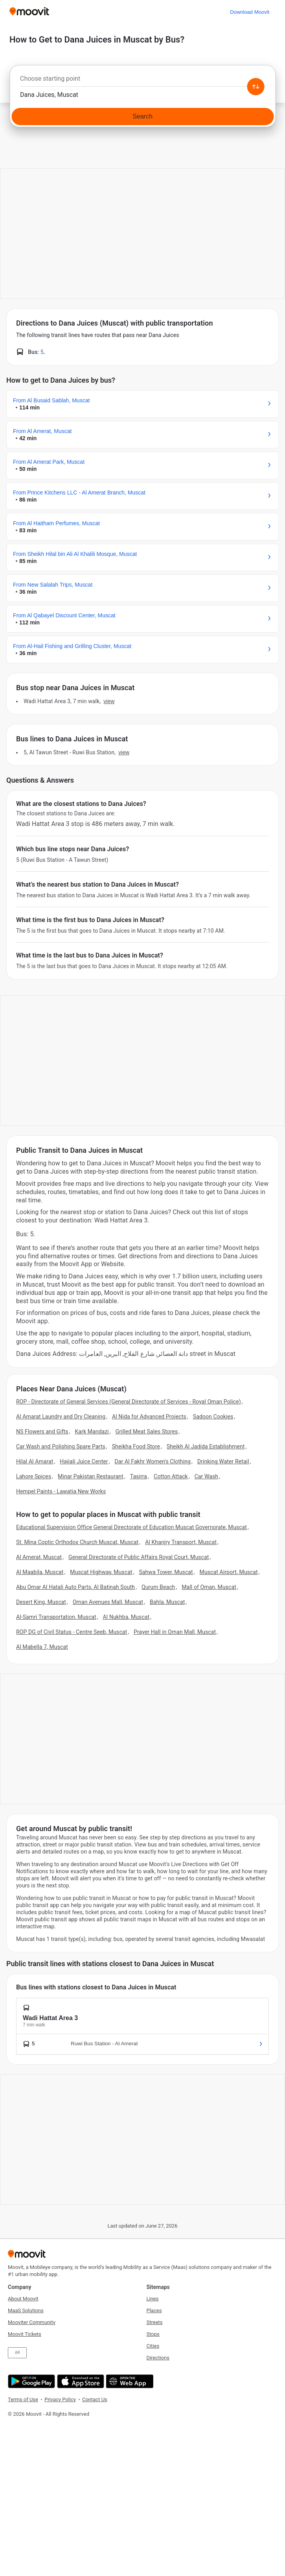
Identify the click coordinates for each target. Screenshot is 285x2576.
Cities (153, 2346)
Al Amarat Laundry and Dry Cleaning (60, 1416)
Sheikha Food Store (136, 1446)
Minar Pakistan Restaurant (90, 1476)
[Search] (142, 116)
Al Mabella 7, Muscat (42, 1647)
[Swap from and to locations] (255, 86)
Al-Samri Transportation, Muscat (56, 1617)
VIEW (108, 701)
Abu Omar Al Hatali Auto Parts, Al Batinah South (75, 1587)
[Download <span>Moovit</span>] (250, 12)
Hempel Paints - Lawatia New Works (61, 1491)
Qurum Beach (158, 1587)
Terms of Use (23, 2399)
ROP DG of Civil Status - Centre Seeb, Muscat (71, 1632)
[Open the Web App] (128, 2381)
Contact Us (94, 2399)
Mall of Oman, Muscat (209, 1587)
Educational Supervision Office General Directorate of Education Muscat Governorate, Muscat (131, 1527)
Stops (153, 2334)
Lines (153, 2299)
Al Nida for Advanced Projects (149, 1416)
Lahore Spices (33, 1476)
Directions (158, 2358)
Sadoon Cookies (213, 1416)
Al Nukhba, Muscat (126, 1617)
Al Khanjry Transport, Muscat (181, 1542)
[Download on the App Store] (79, 2381)
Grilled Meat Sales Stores (147, 1431)
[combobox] (142, 81)
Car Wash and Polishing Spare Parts (60, 1446)
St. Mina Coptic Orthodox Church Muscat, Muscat (77, 1542)
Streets (155, 2322)
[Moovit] (29, 12)
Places (154, 2310)
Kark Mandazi (91, 1431)
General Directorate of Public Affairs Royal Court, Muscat (138, 1557)
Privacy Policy (60, 2399)
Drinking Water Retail (223, 1461)
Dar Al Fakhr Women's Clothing (153, 1461)
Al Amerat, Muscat (39, 1557)
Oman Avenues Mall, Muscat (108, 1602)
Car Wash (207, 1476)
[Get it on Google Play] (30, 2381)
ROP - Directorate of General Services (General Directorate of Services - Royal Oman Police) (128, 1401)
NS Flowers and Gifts (42, 1431)
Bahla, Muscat (167, 1602)
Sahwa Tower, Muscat (166, 1572)
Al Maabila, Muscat (39, 1572)
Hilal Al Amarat (34, 1461)
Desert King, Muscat (41, 1602)
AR (17, 2352)
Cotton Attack (171, 1476)
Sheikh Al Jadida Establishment (206, 1446)
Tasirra (138, 1476)
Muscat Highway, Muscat (101, 1572)
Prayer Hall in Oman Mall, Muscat (175, 1632)
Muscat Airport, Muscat (229, 1572)
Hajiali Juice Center (84, 1461)
